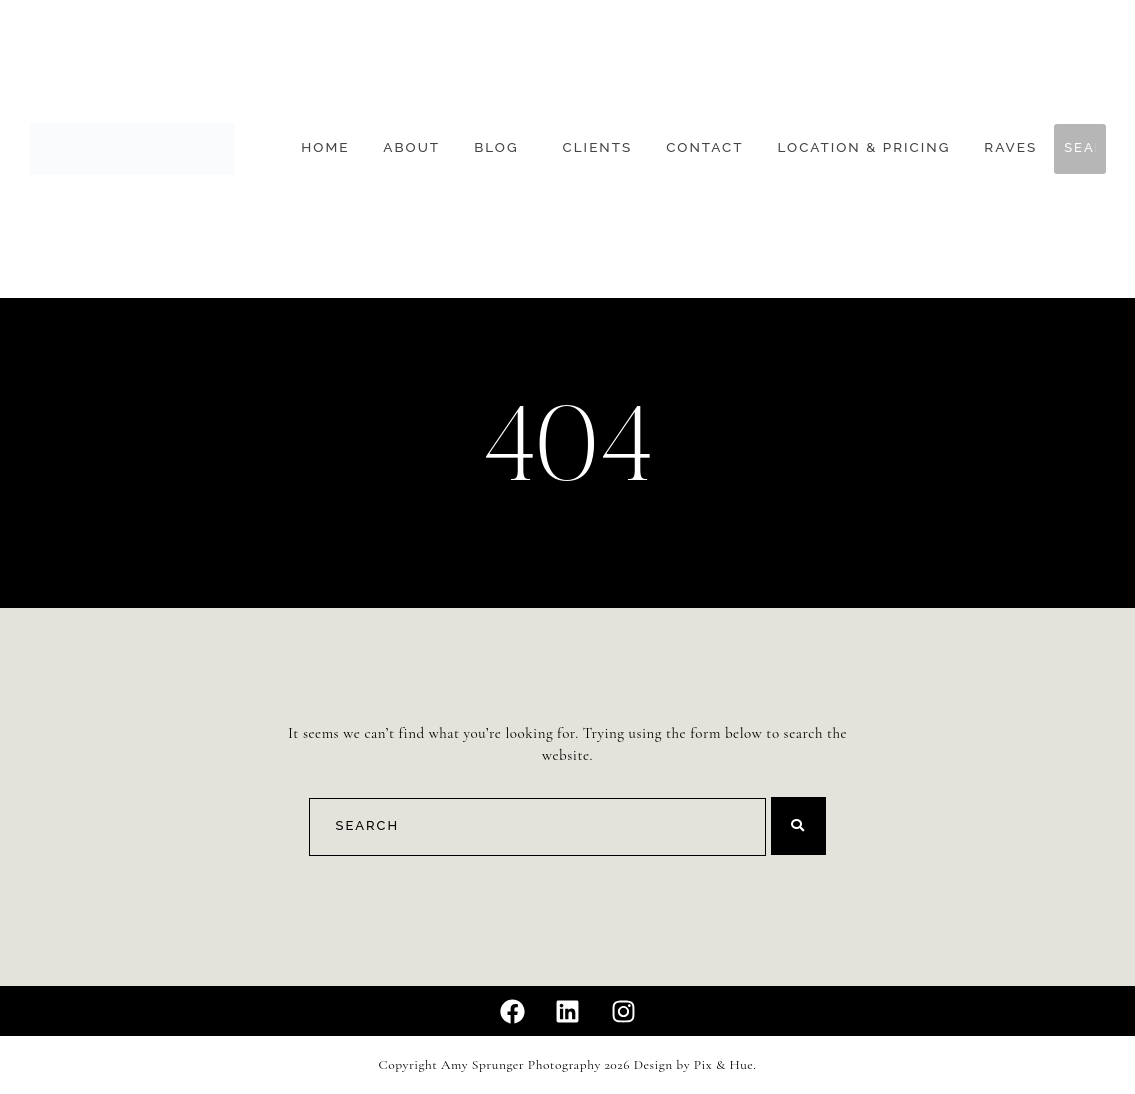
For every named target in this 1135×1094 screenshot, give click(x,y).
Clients (598, 148)
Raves (1010, 148)
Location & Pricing (863, 148)
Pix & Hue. (725, 1065)
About (411, 148)
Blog (496, 148)
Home (325, 148)
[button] (501, 148)
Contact (704, 148)
